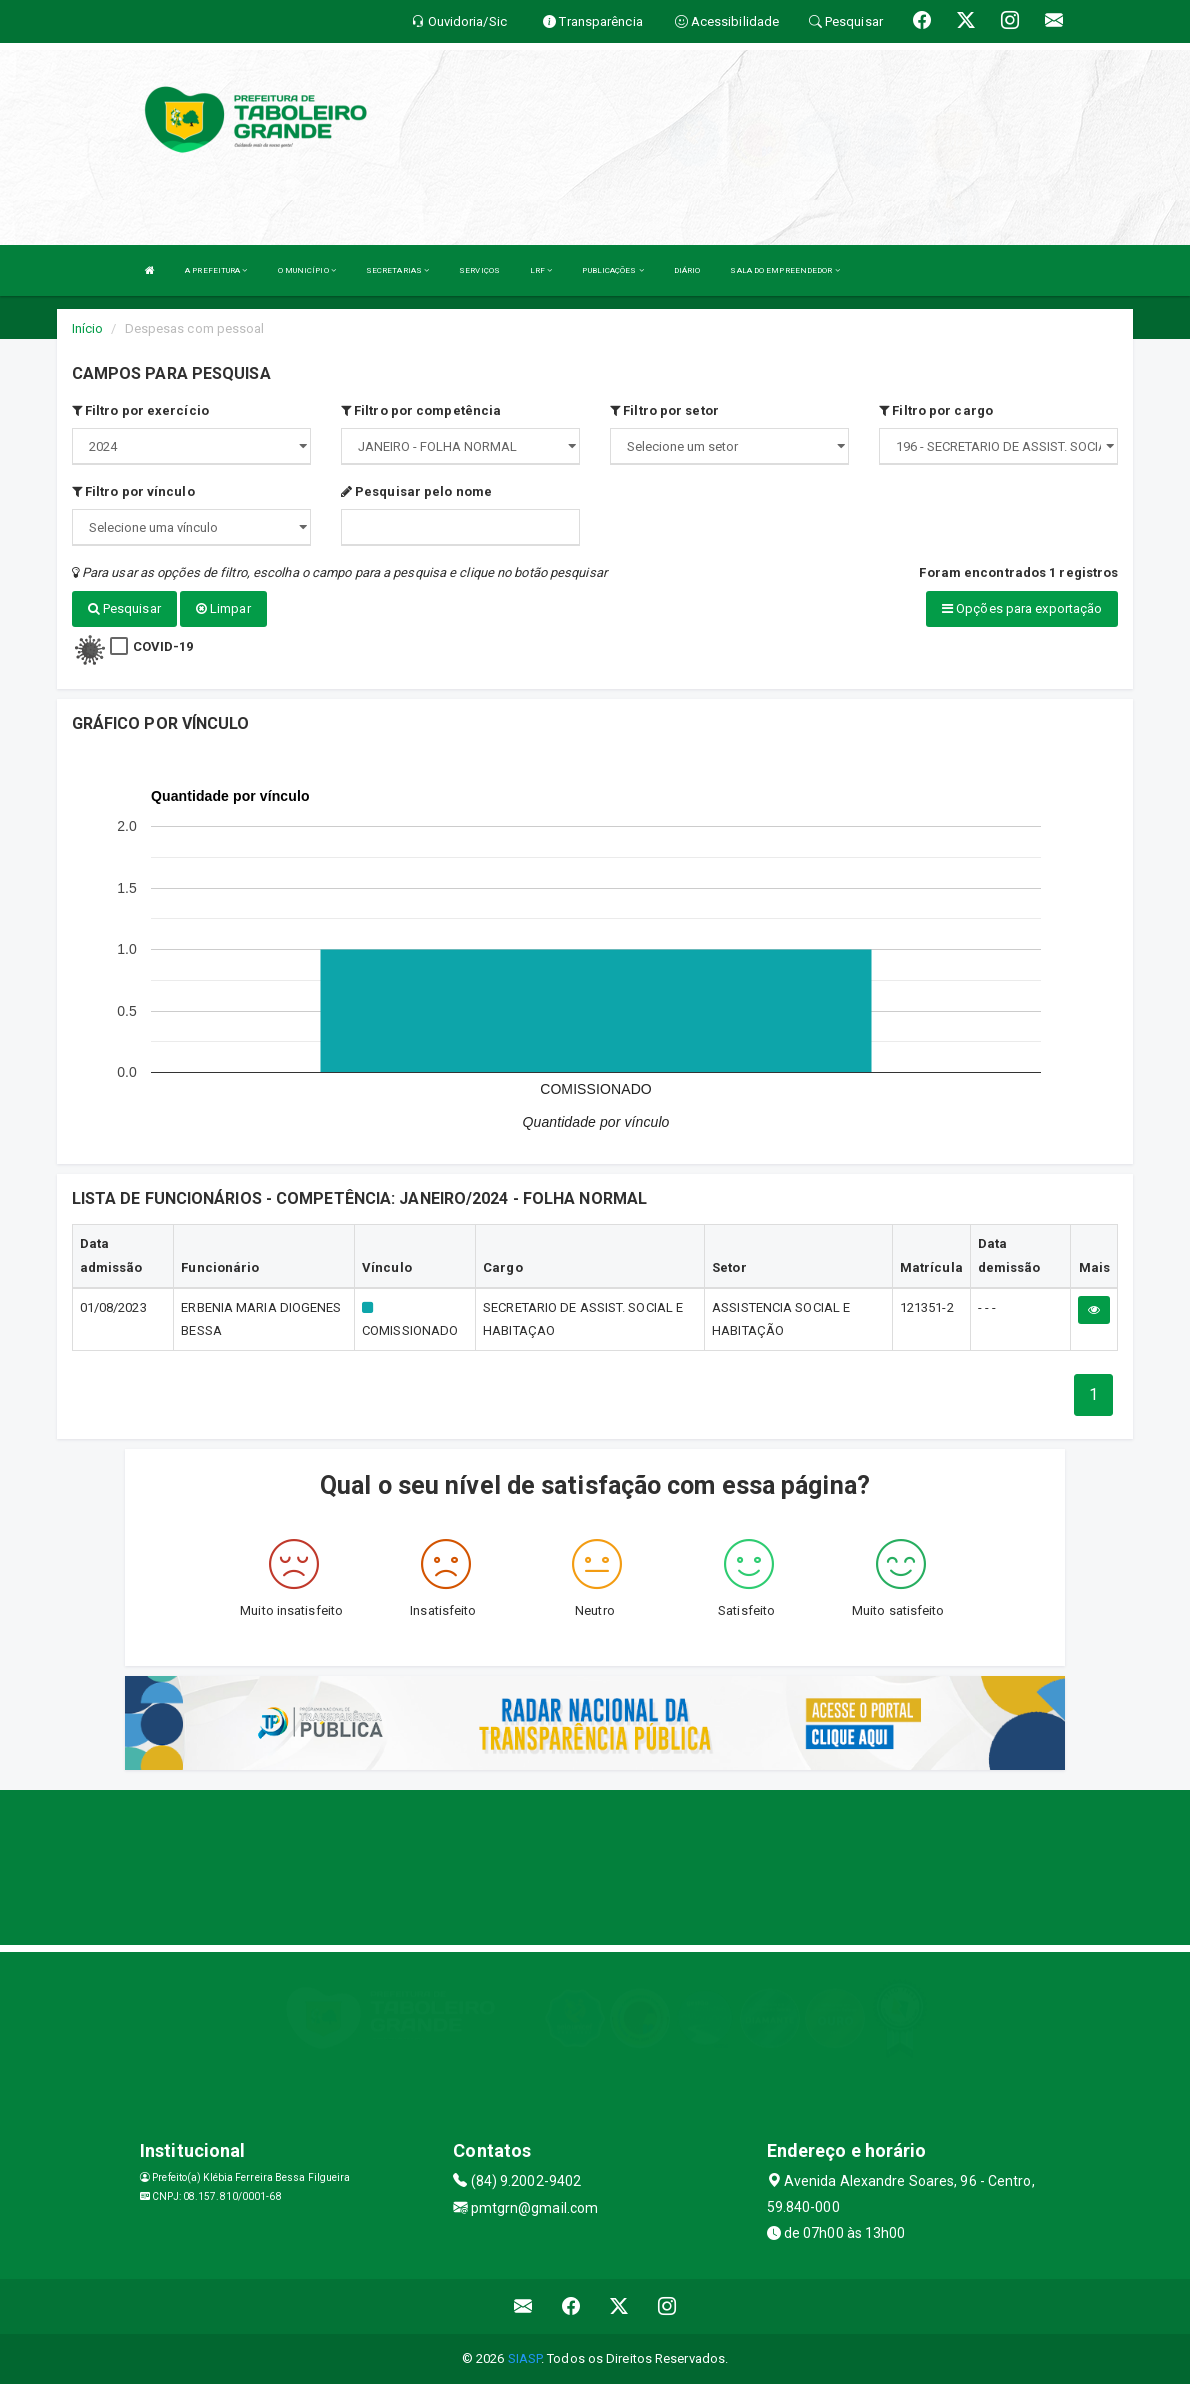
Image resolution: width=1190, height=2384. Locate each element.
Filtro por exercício (140, 410)
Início (88, 328)
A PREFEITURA (216, 270)
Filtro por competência (421, 410)
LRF (541, 270)
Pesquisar (124, 608)
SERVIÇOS (479, 270)
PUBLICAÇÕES (612, 270)
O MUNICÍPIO (307, 270)
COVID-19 (163, 646)
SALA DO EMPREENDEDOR (784, 270)
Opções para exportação (1022, 608)
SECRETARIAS (397, 270)
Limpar (223, 608)
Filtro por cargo (936, 410)
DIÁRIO (687, 270)
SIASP (525, 2358)
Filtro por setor (664, 410)
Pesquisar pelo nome (416, 491)
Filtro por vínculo (133, 491)
